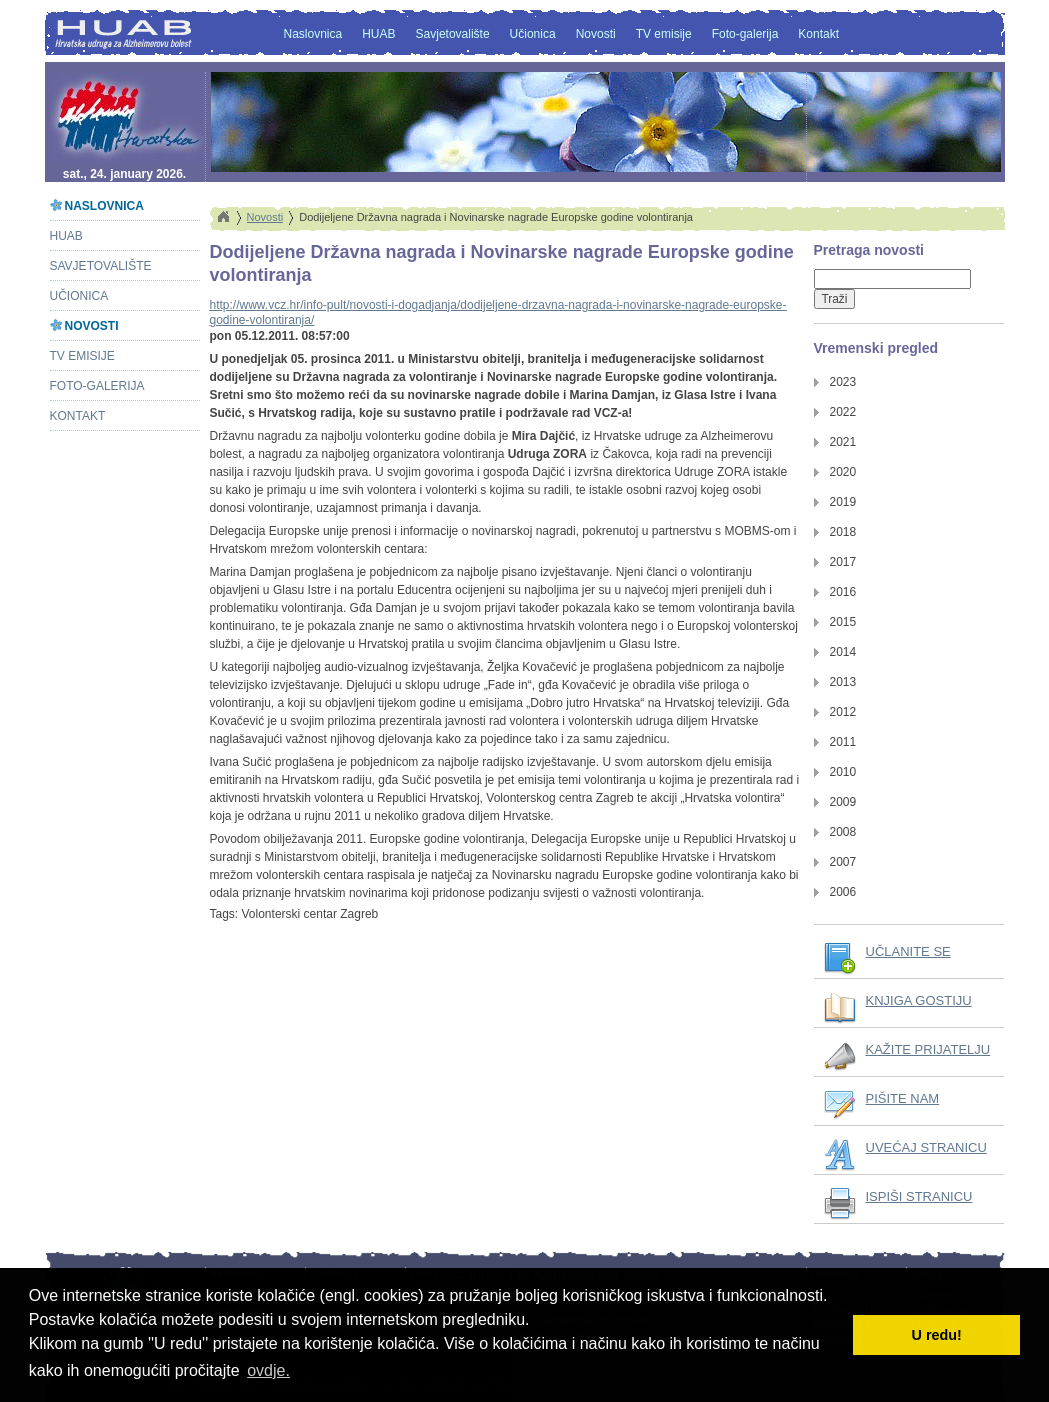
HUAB (378, 34)
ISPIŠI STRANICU (919, 1196)
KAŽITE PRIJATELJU (928, 1049)
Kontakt (818, 34)
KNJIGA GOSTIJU (919, 1000)
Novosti (596, 34)
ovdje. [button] (268, 1370)
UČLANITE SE (908, 951)
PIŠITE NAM (903, 1098)
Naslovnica (313, 34)
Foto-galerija (745, 34)
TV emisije (664, 34)
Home (223, 217)
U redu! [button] (937, 1335)
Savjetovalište (453, 34)
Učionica (533, 34)
